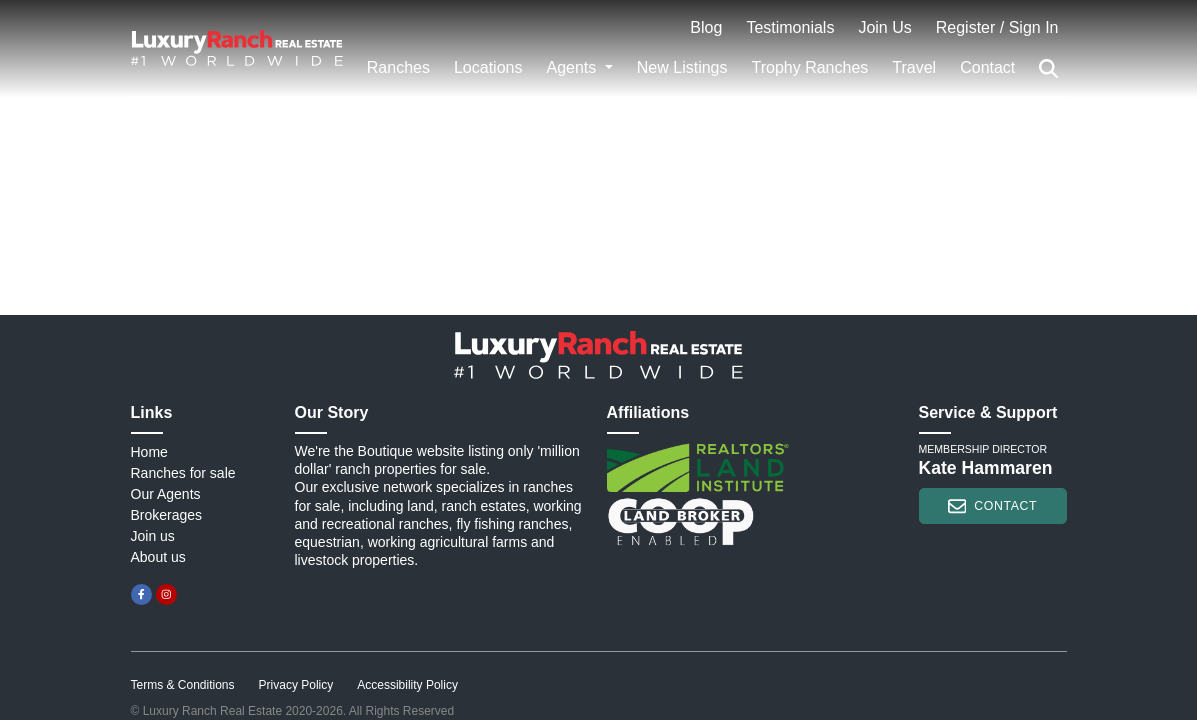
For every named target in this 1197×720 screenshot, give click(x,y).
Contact (987, 67)
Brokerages (167, 515)
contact (992, 506)
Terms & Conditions (183, 685)
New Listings (682, 67)
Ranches (398, 67)
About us (158, 557)
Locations (488, 67)
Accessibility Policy (407, 685)
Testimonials (790, 27)
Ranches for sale (183, 473)
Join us (153, 536)
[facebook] (141, 594)
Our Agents (166, 494)
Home (149, 452)
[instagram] (166, 594)
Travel (914, 67)
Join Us (884, 27)
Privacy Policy (296, 685)
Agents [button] (573, 67)
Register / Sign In (997, 27)
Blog (706, 27)
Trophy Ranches (810, 67)
